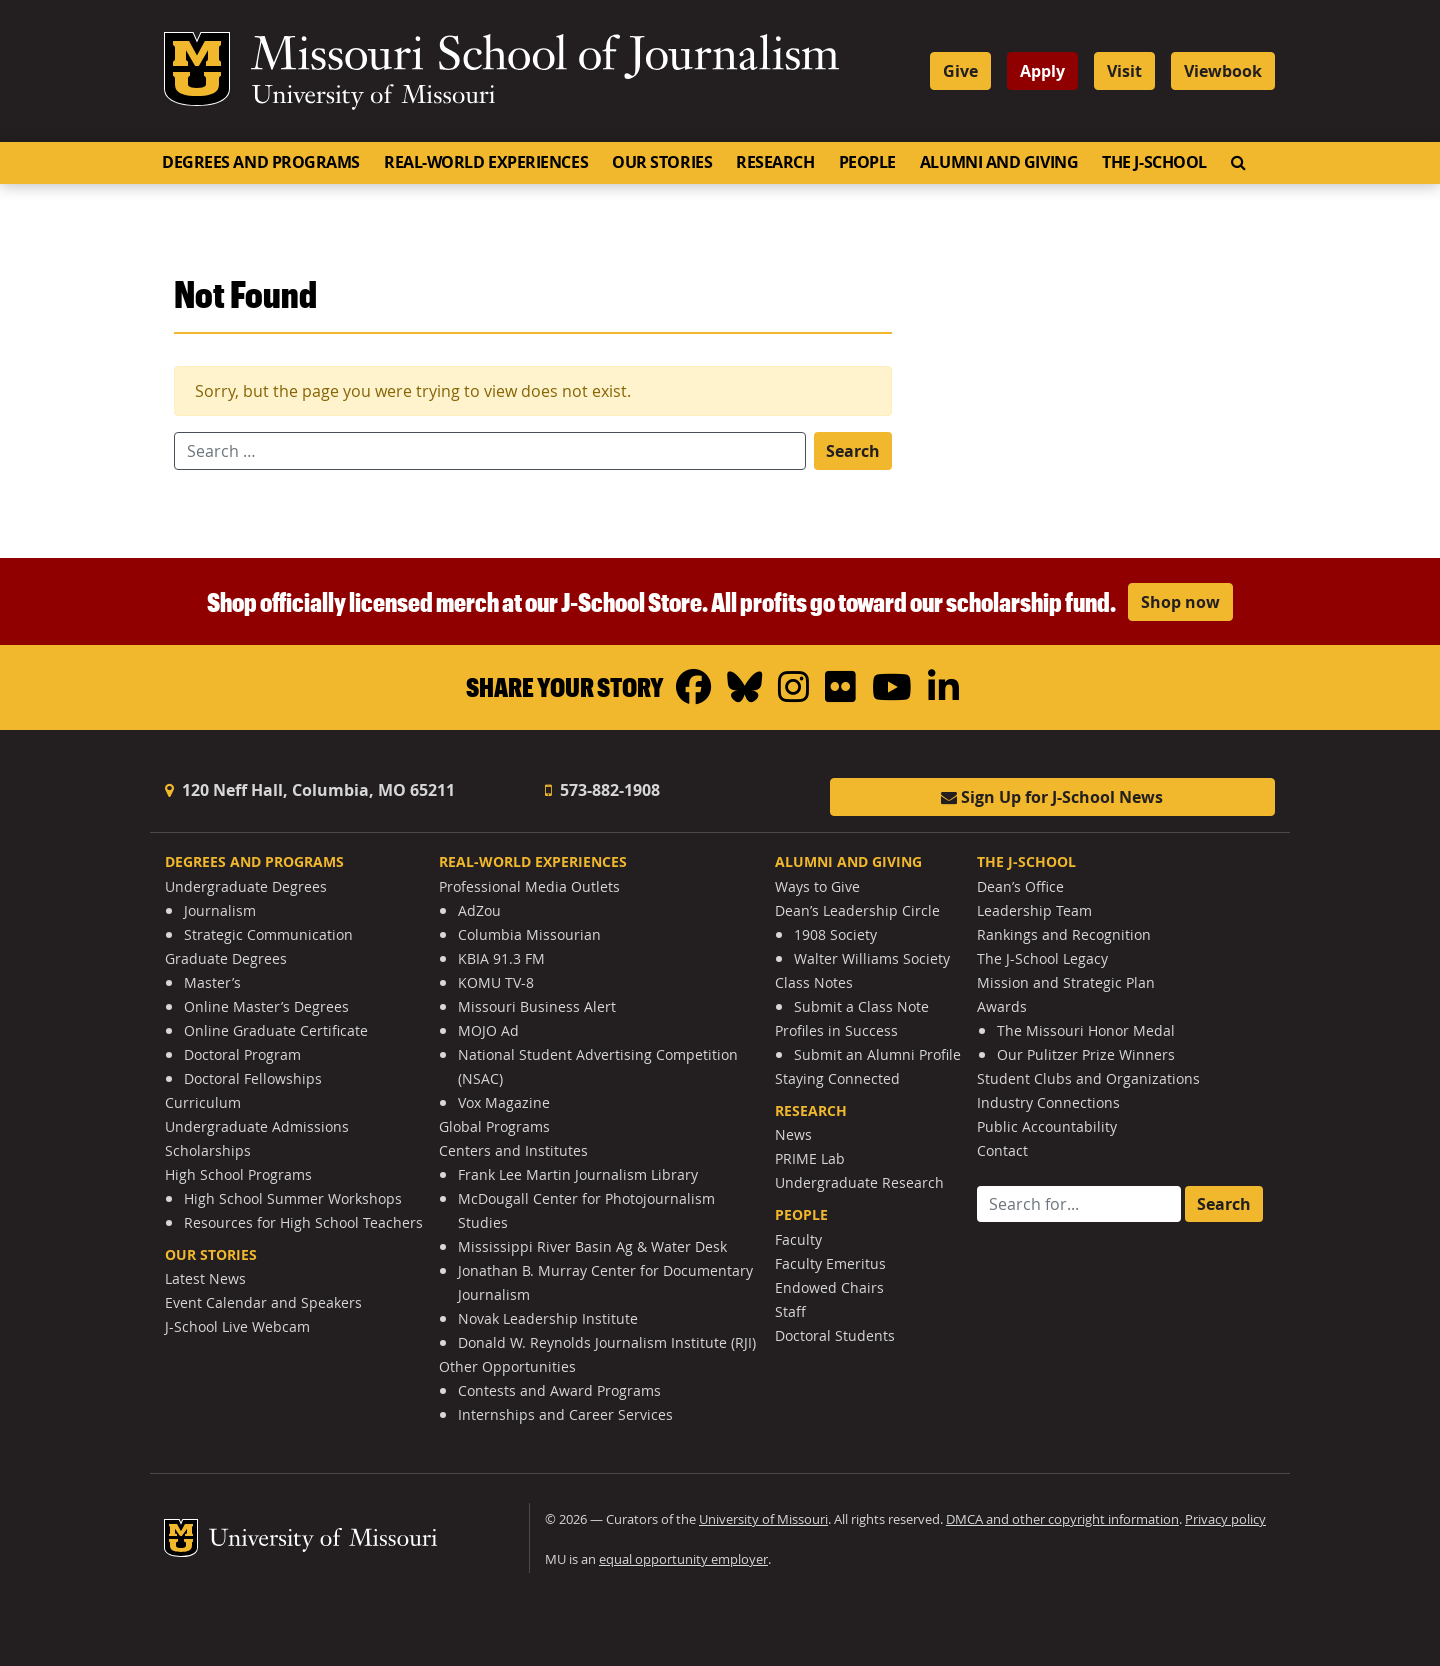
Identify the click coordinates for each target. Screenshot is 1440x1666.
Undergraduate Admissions (257, 1126)
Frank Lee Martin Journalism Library (578, 1174)
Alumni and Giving (999, 162)
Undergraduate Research (859, 1182)
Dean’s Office (1020, 886)
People (867, 162)
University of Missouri (373, 97)
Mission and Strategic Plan (1066, 982)
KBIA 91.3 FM (501, 958)
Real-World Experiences (486, 162)
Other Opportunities (507, 1366)
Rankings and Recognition (1064, 934)
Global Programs (494, 1126)
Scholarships (208, 1150)
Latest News (205, 1278)
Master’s (212, 982)
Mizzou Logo (197, 69)
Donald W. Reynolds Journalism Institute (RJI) (607, 1342)
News (793, 1134)
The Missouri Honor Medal (1086, 1030)
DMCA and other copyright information (1062, 1519)
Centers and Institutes (513, 1150)
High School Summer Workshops (293, 1198)
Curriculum (203, 1102)
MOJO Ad (488, 1030)
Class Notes (814, 982)
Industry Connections (1048, 1102)
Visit (1124, 71)
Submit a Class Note (861, 1006)
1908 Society (835, 934)
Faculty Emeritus (830, 1263)
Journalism (220, 910)
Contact (1002, 1150)
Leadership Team (1034, 910)
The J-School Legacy (1042, 958)
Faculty (798, 1239)
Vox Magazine (504, 1102)
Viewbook (1223, 71)
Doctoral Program (242, 1054)
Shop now (1180, 602)
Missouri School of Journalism (545, 58)
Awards (1002, 1006)
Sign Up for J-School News (1052, 797)
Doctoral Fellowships (253, 1078)
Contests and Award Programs (559, 1390)
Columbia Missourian (529, 934)
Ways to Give (817, 886)
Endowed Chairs (829, 1287)
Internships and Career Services (565, 1414)
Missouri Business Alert (537, 1006)
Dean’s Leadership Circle (857, 910)
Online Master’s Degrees (266, 1006)
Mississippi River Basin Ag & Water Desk (592, 1246)
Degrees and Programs (261, 162)
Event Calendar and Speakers (263, 1302)
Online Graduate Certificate (276, 1030)
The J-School (1154, 162)
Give (960, 71)
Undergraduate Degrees (246, 886)
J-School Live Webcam (237, 1326)
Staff (790, 1311)
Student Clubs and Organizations (1088, 1078)
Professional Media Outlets (529, 886)
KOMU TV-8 (496, 982)
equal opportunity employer (683, 1559)
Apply (1042, 71)
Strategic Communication (268, 934)
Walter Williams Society (872, 958)
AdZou (479, 910)
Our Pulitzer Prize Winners (1086, 1054)
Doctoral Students (835, 1335)
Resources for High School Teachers (303, 1222)
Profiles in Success (836, 1030)
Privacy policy (1225, 1519)
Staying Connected (837, 1078)
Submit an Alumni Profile (877, 1054)
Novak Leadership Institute (548, 1318)
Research (775, 162)
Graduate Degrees (226, 958)
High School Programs (238, 1174)
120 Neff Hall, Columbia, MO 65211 (310, 790)
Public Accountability (1047, 1126)
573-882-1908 (602, 790)
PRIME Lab (810, 1158)
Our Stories (662, 162)
